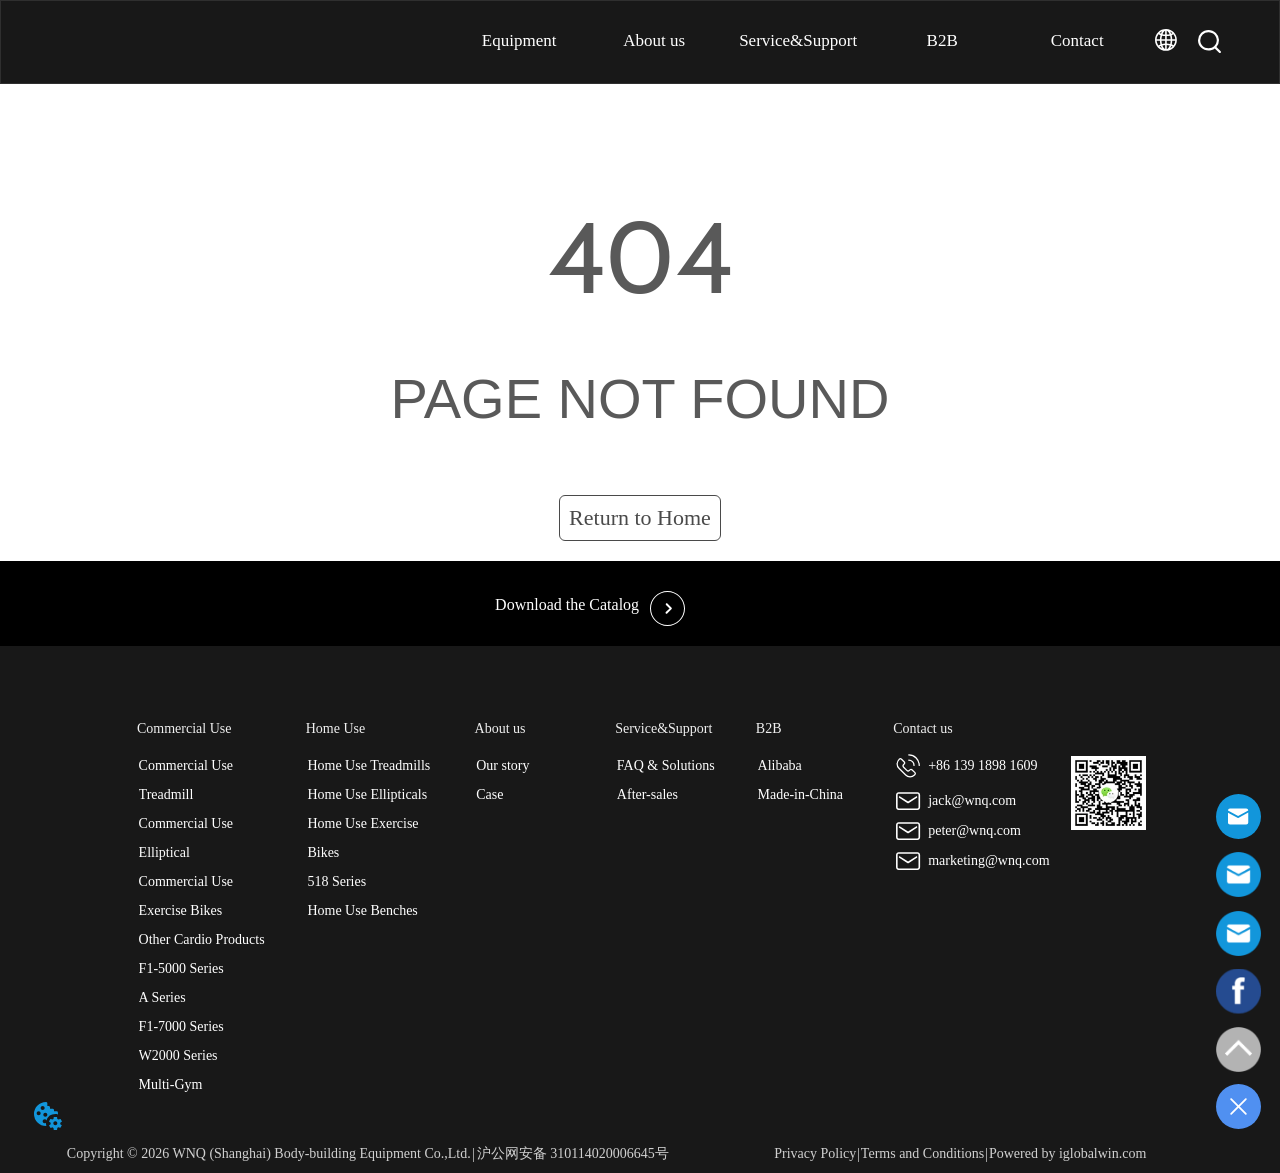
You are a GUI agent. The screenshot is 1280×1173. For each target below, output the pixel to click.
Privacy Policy (815, 1153)
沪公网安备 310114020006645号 (573, 1153)
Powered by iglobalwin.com (1067, 1153)
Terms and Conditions (922, 1153)
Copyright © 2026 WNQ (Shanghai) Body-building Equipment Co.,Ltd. (269, 1153)
